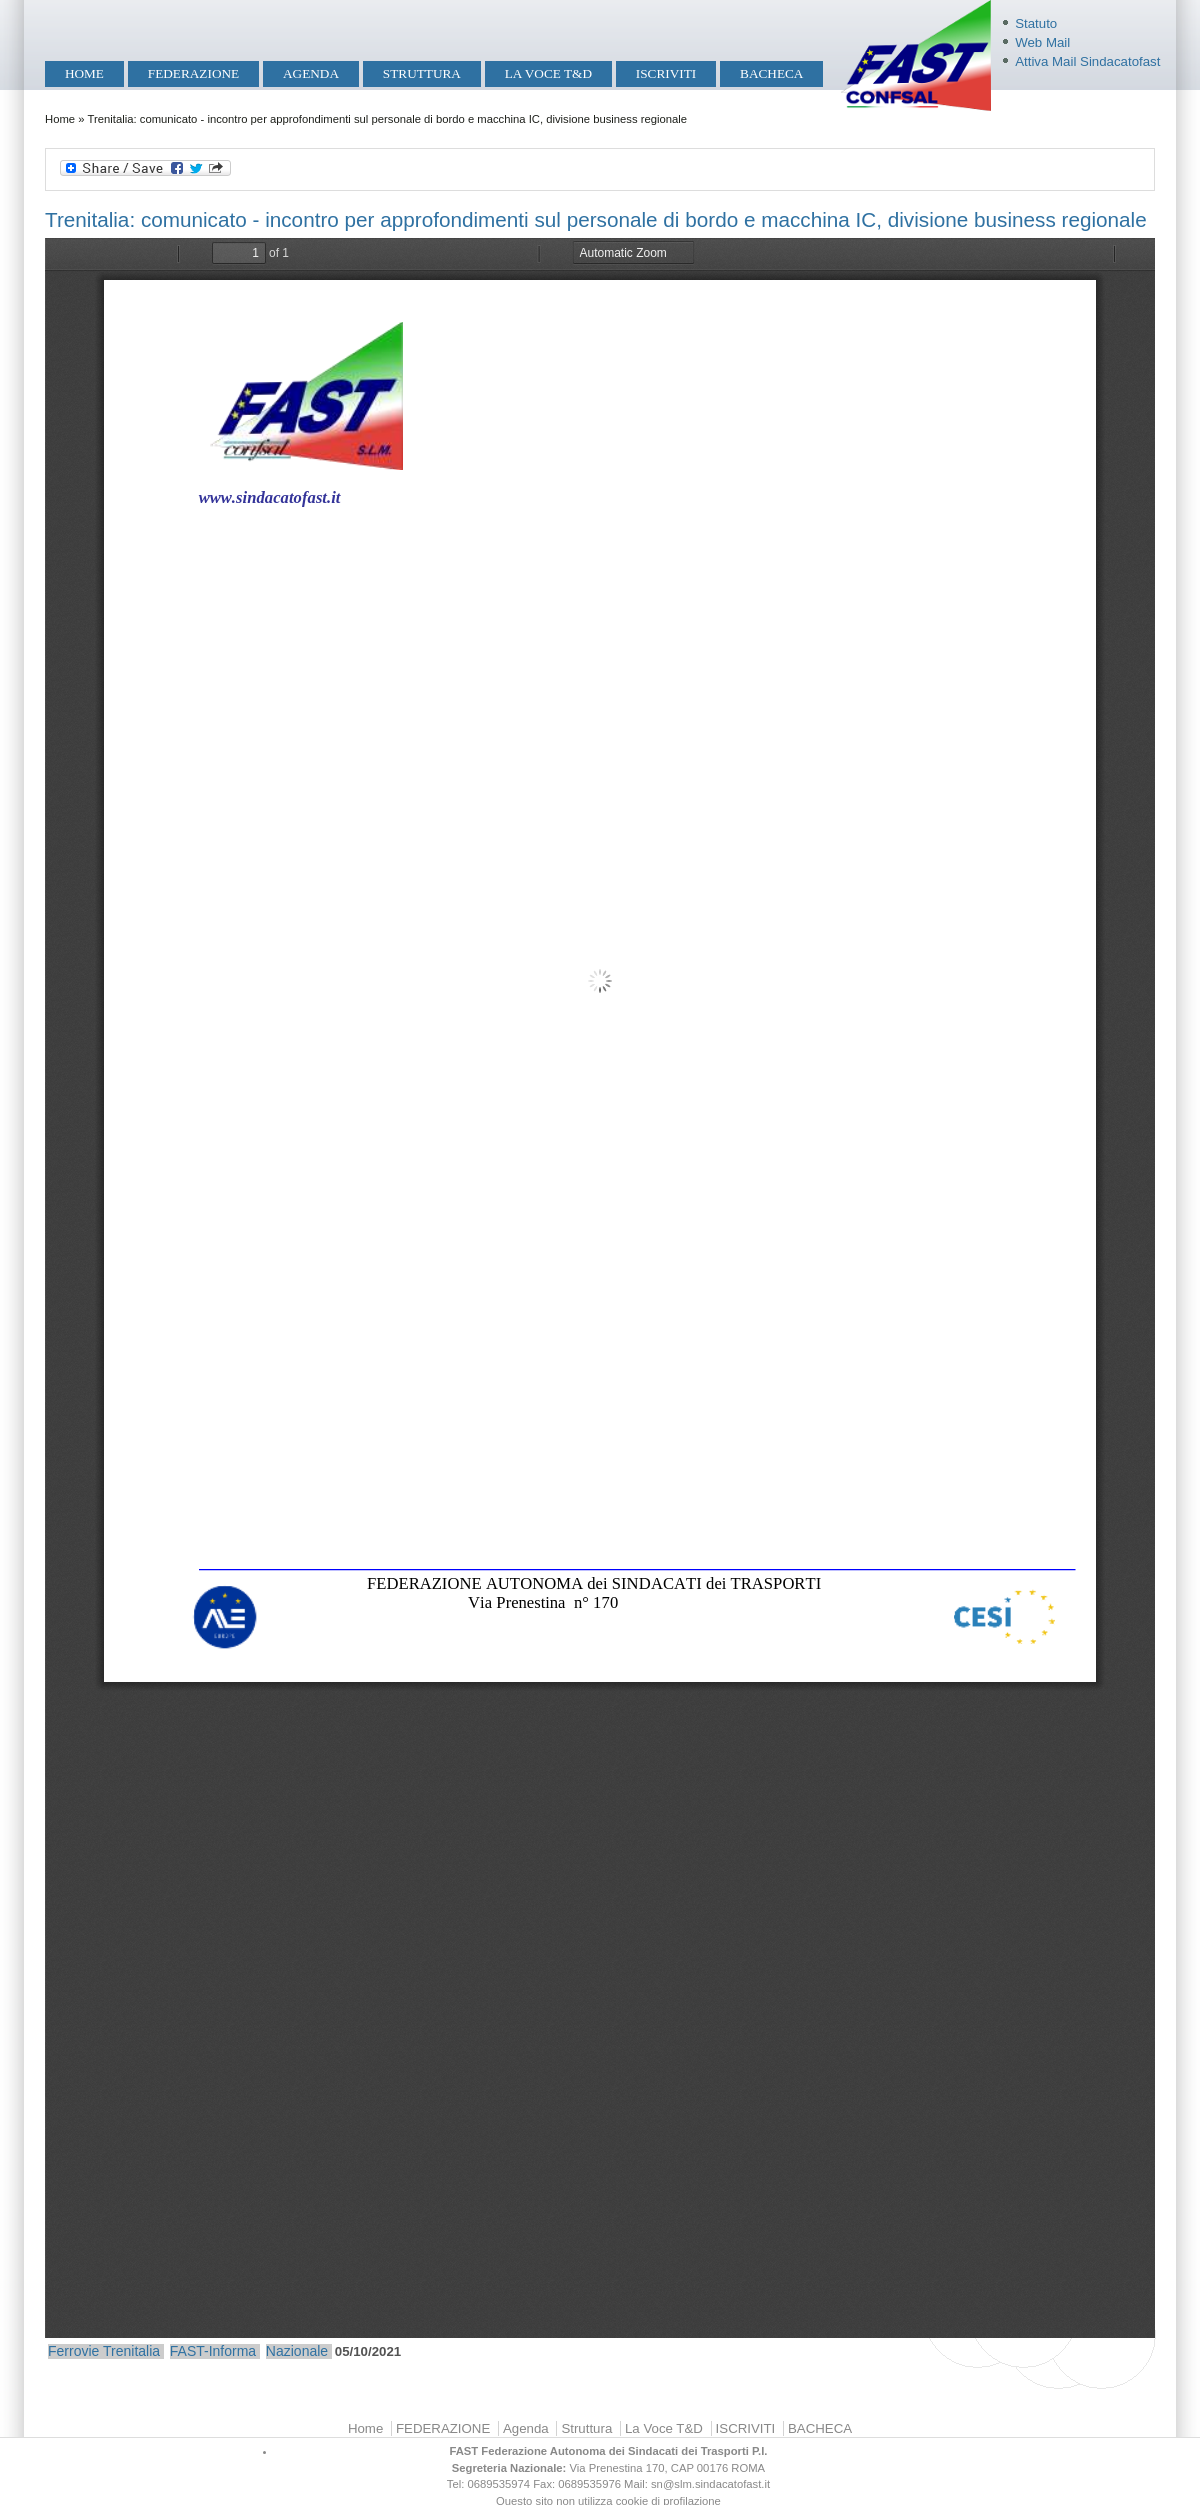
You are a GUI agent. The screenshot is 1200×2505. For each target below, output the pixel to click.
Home (84, 73)
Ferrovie (73, 2351)
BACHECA (771, 73)
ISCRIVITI (666, 73)
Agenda (311, 73)
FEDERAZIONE (193, 73)
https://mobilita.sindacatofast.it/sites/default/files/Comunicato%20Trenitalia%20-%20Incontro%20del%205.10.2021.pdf (600, 1288)
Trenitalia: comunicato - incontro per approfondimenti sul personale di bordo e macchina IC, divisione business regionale (596, 219)
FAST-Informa (213, 2351)
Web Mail (1042, 42)
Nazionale (297, 2351)
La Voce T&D (548, 73)
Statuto (1036, 23)
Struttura (422, 73)
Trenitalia (131, 2351)
